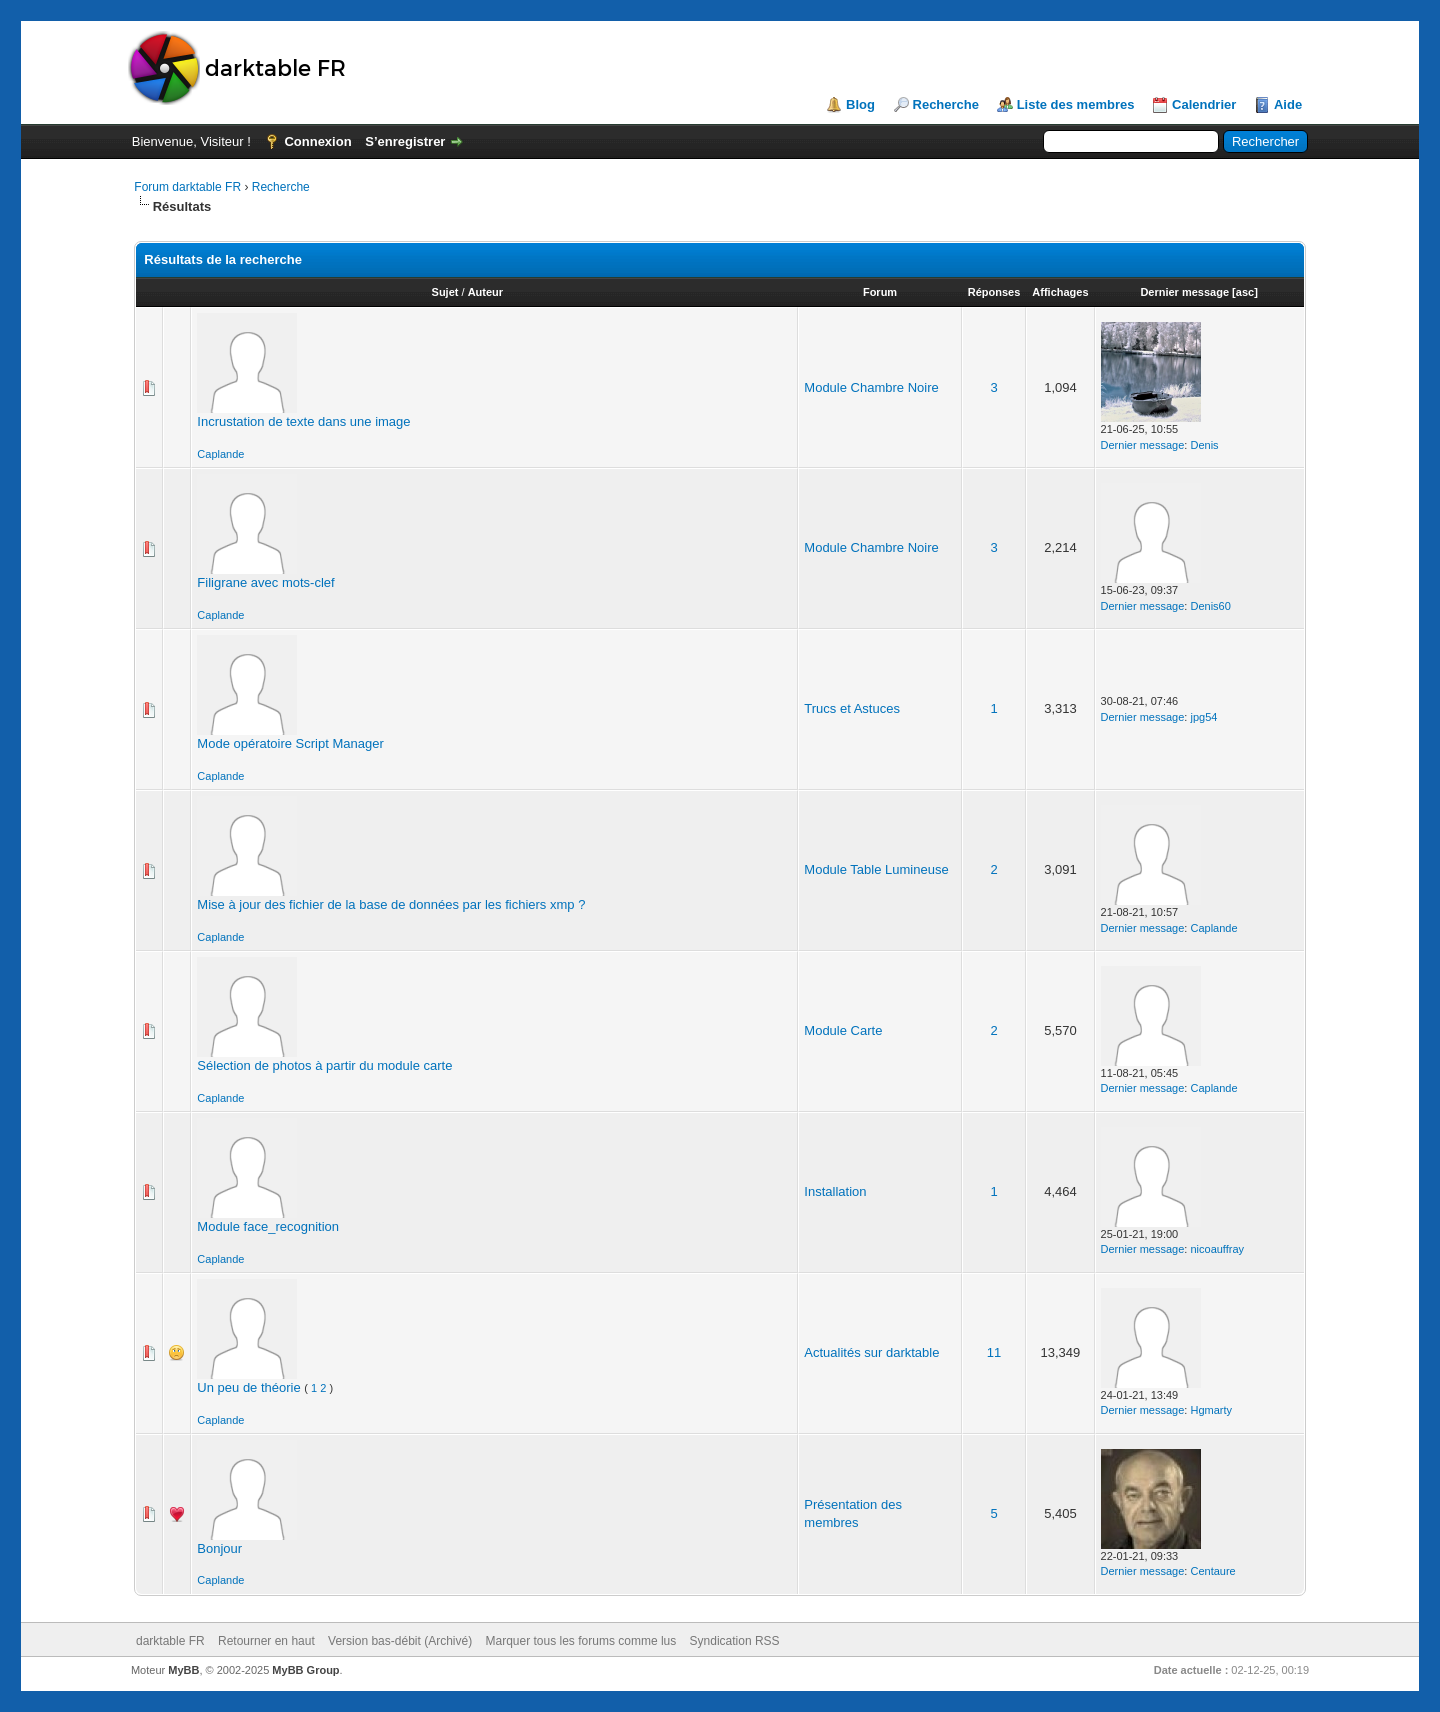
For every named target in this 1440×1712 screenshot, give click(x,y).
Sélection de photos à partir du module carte (324, 1065)
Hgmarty (1211, 1410)
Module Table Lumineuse (876, 869)
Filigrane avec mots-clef (265, 582)
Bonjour (219, 1548)
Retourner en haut (266, 1641)
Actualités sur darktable (871, 1352)
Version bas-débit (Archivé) (400, 1641)
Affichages (1060, 292)
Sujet (445, 292)
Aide (1288, 104)
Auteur (485, 292)
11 (994, 1352)
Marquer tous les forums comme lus (581, 1641)
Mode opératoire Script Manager (290, 743)
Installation (835, 1191)
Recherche (946, 104)
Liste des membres (1076, 104)
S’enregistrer (405, 141)
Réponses (994, 292)
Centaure (1212, 1571)
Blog (860, 104)
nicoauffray (1217, 1249)
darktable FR (170, 1641)
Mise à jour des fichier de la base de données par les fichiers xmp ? (391, 904)
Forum (880, 292)
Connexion (317, 141)
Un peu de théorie (248, 1387)
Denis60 (1210, 606)
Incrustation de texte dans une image (303, 421)
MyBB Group (305, 1670)
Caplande (220, 454)
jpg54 (1203, 717)
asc (1245, 292)
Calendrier (1204, 104)
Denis (1204, 445)
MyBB (183, 1670)
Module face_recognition (268, 1226)
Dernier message (1184, 292)
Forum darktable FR (187, 187)
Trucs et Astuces (852, 708)
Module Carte (843, 1030)
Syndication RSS (735, 1641)
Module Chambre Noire (871, 387)
